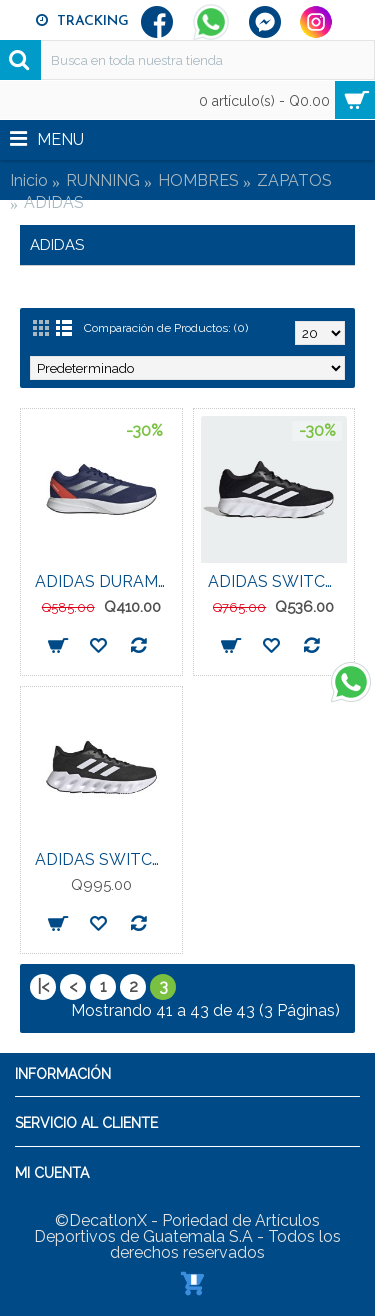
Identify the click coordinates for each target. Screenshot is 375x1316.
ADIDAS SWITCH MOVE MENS (278, 581)
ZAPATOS (294, 180)
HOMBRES (198, 180)
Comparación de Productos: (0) (166, 328)
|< (43, 986)
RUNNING (103, 180)
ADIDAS (54, 202)
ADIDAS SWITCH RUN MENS (105, 859)
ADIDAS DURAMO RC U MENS (105, 581)
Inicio (29, 180)
